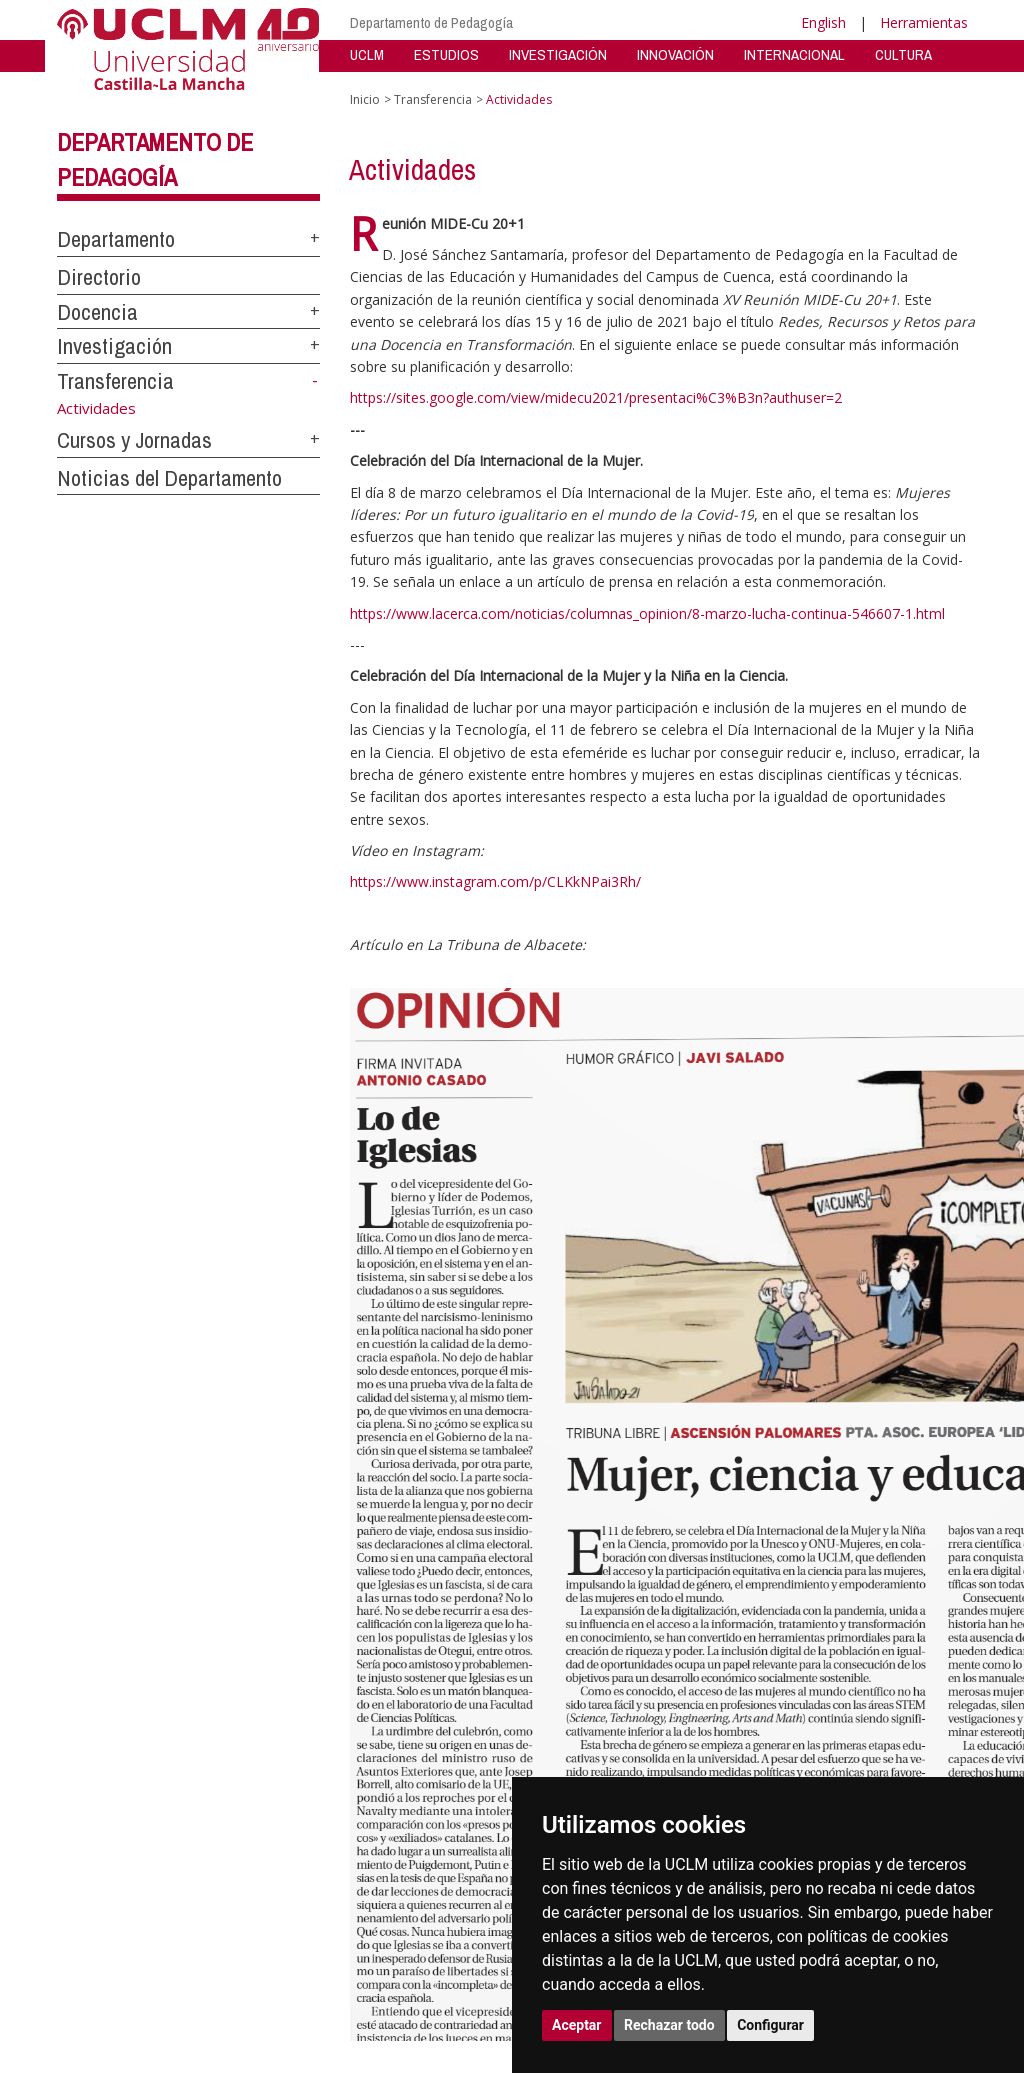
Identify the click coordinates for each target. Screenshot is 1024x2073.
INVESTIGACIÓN (558, 54)
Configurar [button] (770, 2025)
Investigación (114, 346)
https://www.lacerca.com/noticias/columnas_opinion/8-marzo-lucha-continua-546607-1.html (647, 613)
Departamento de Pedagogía (431, 22)
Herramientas (924, 22)
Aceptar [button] (577, 2025)
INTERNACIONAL (794, 54)
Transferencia (115, 381)
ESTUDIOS (446, 54)
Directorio (99, 277)
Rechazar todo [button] (669, 2025)
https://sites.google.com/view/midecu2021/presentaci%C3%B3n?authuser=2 (596, 397)
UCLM (367, 54)
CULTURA (903, 54)
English (823, 22)
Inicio (365, 99)
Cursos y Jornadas (134, 440)
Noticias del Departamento (169, 478)
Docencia (97, 312)
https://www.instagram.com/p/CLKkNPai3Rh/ (495, 881)
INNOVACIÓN (675, 54)
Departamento (116, 239)
